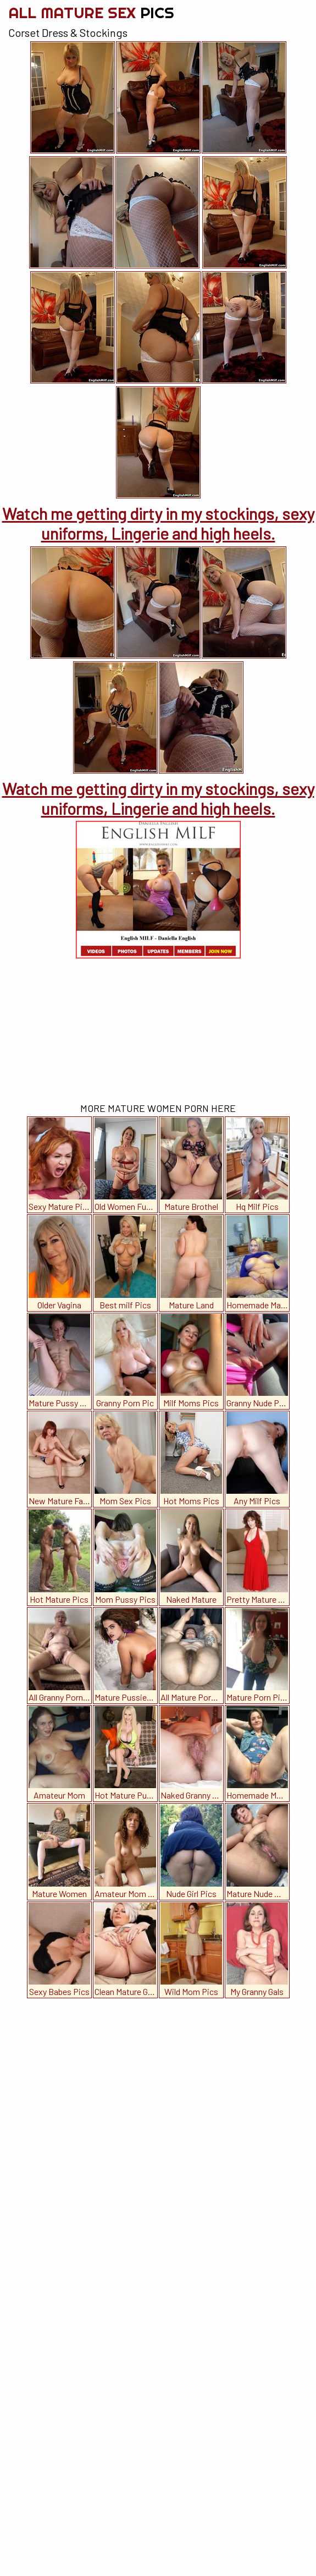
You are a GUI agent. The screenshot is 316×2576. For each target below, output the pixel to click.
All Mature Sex (91, 12)
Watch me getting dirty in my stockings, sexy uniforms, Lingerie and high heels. (158, 523)
